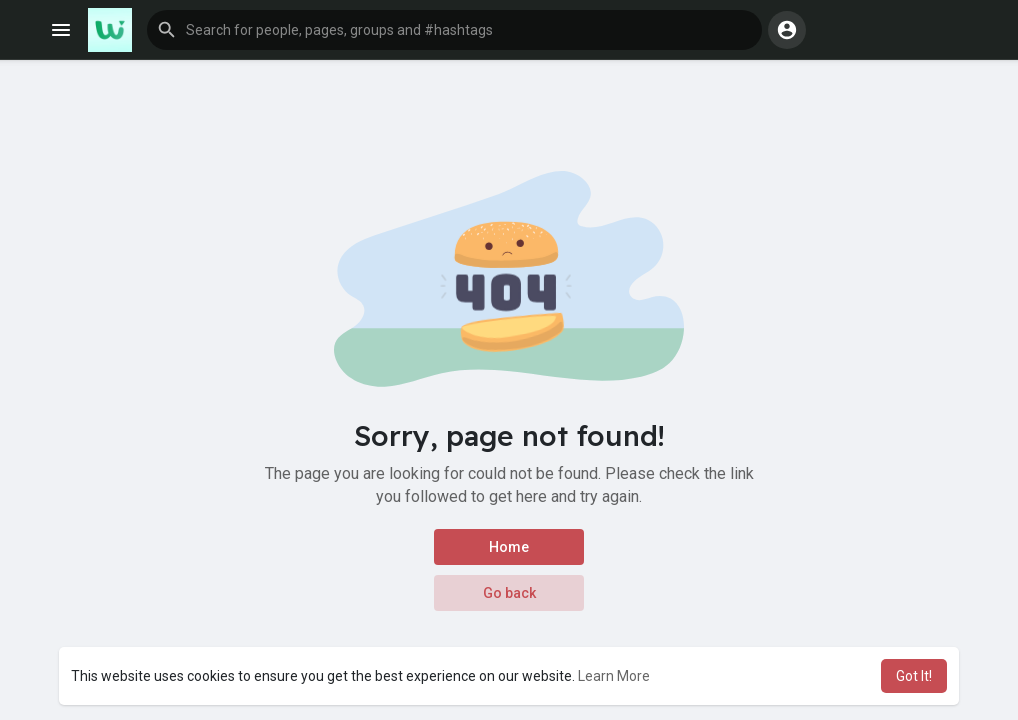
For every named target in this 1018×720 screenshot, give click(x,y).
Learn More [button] (614, 676)
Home (509, 547)
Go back (509, 593)
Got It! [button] (914, 676)
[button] (454, 30)
